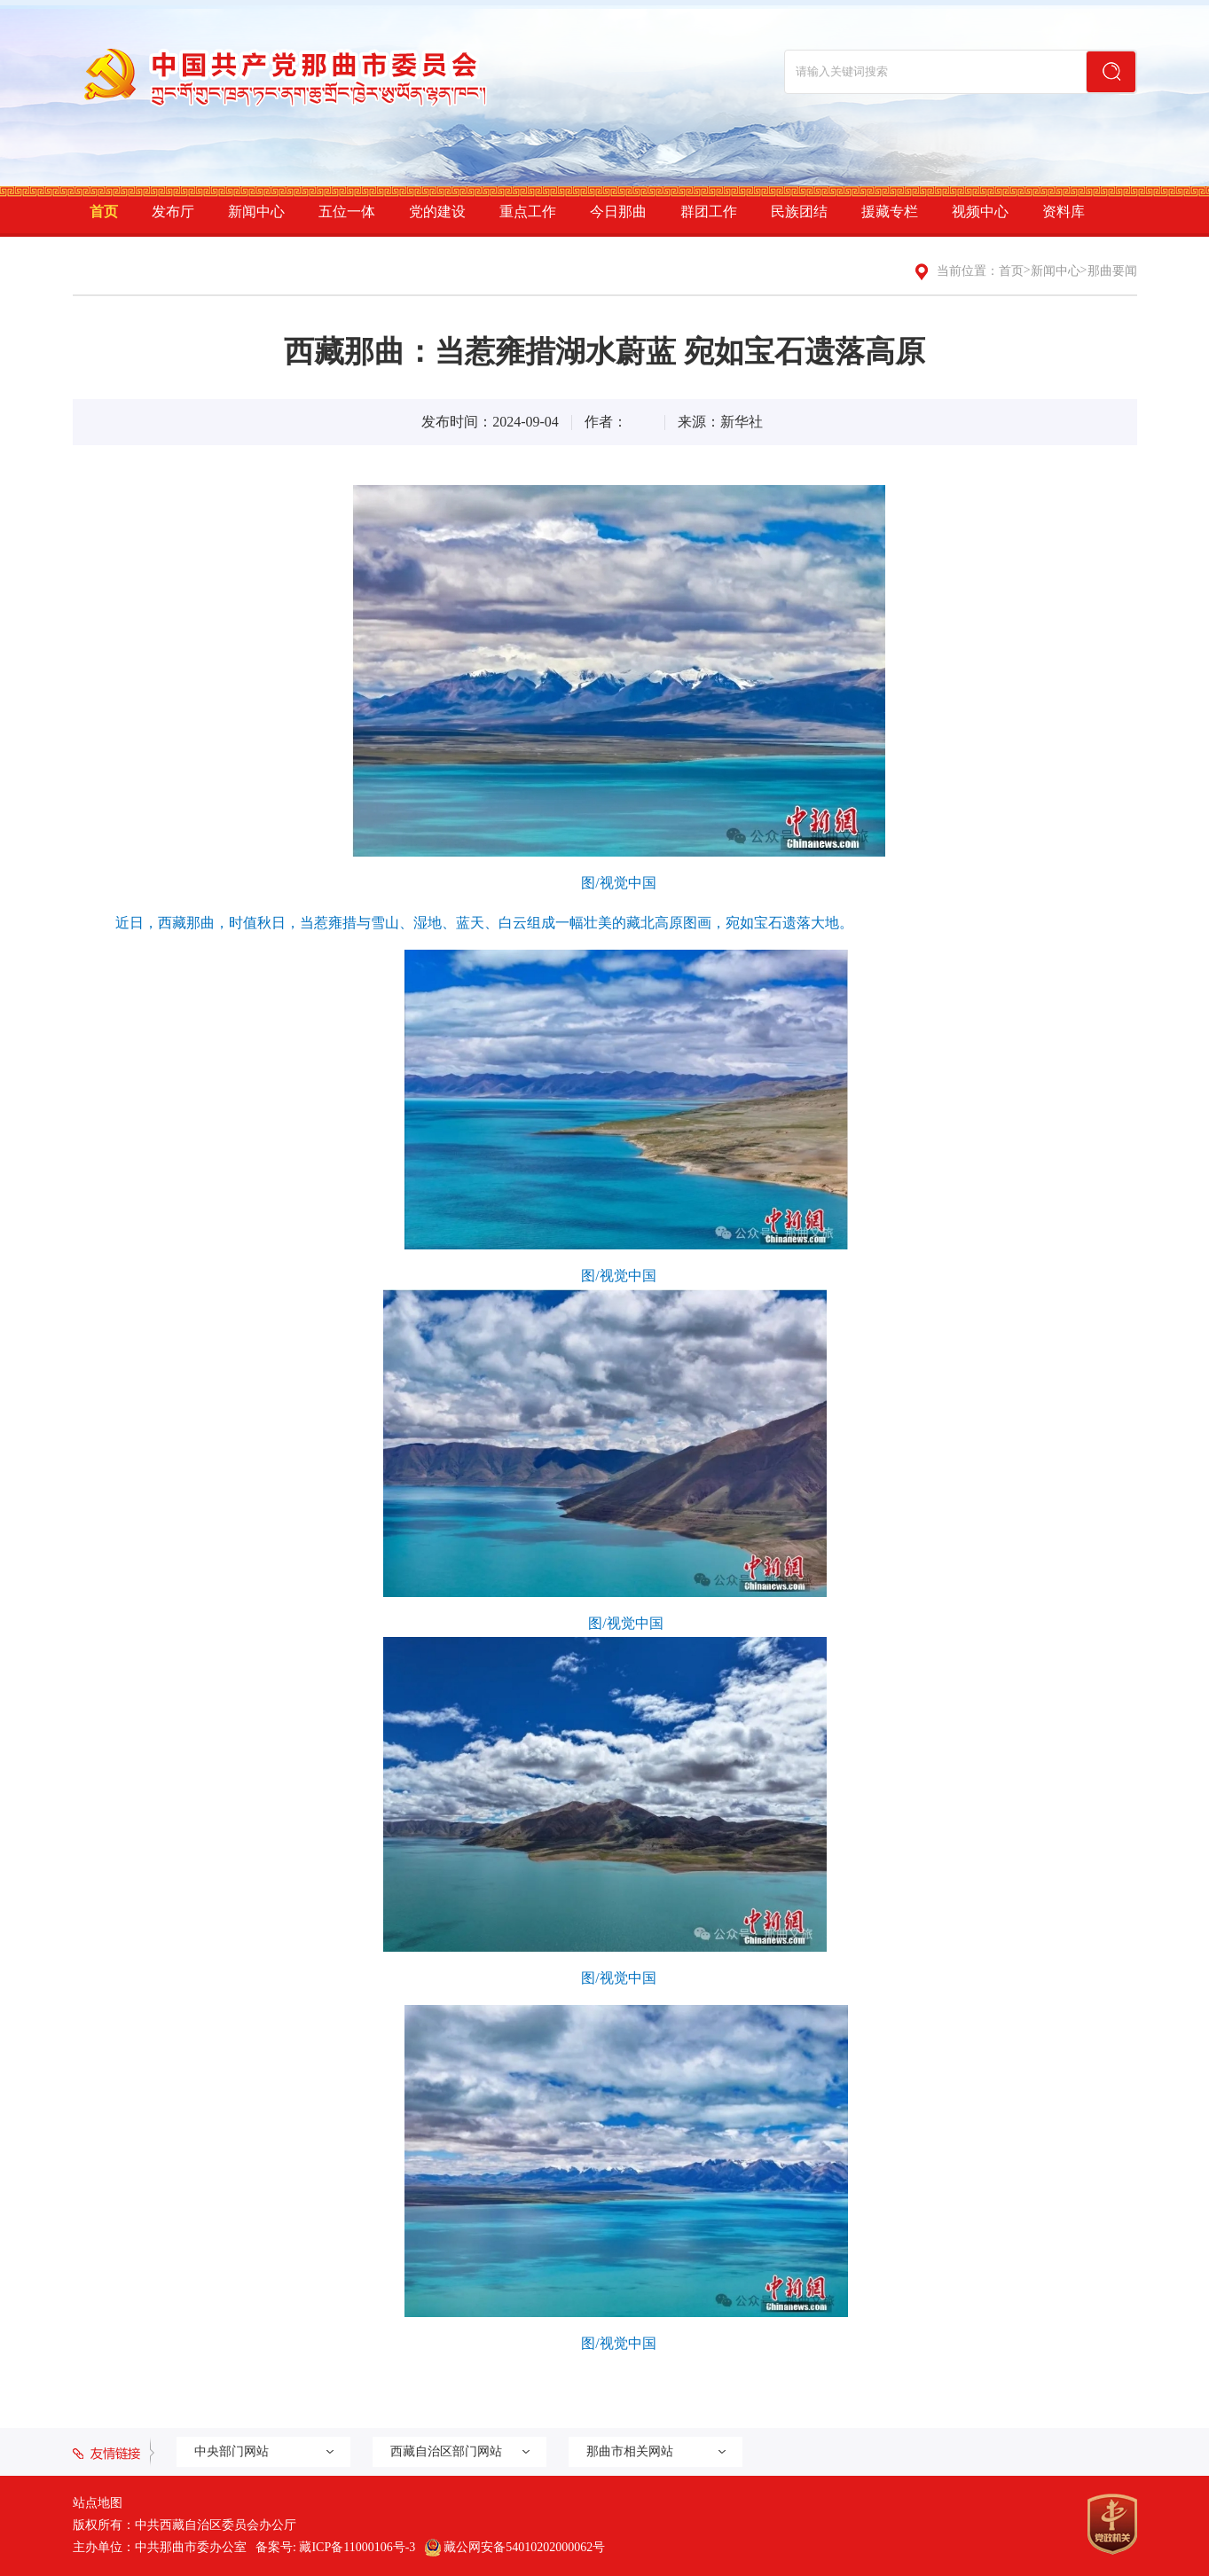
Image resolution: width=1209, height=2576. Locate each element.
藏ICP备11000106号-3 (357, 2547)
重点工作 (527, 211)
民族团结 (799, 211)
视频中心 (980, 211)
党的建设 (437, 211)
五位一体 (346, 211)
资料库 (1063, 211)
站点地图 (97, 2502)
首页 (104, 211)
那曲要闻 (1112, 271)
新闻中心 (256, 211)
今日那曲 (618, 211)
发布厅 (173, 211)
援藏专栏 (889, 211)
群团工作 (708, 211)
